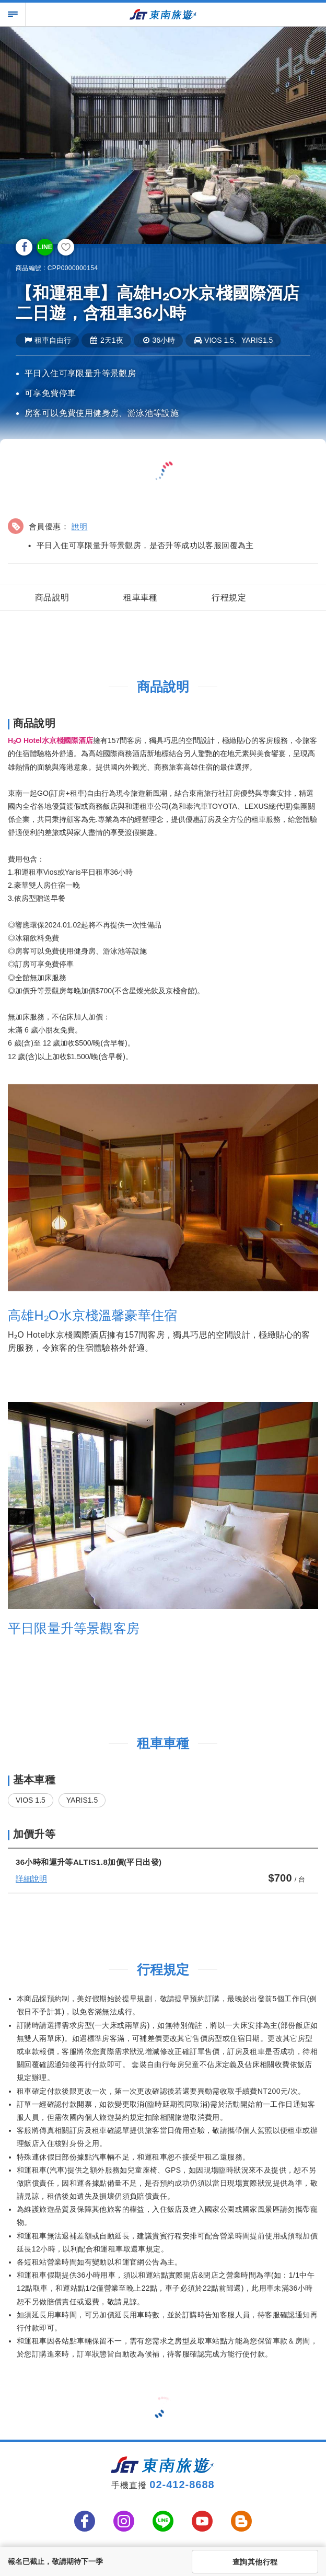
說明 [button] (80, 526)
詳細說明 (31, 1878)
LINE (45, 247)
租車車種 (140, 597)
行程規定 (229, 597)
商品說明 (52, 597)
